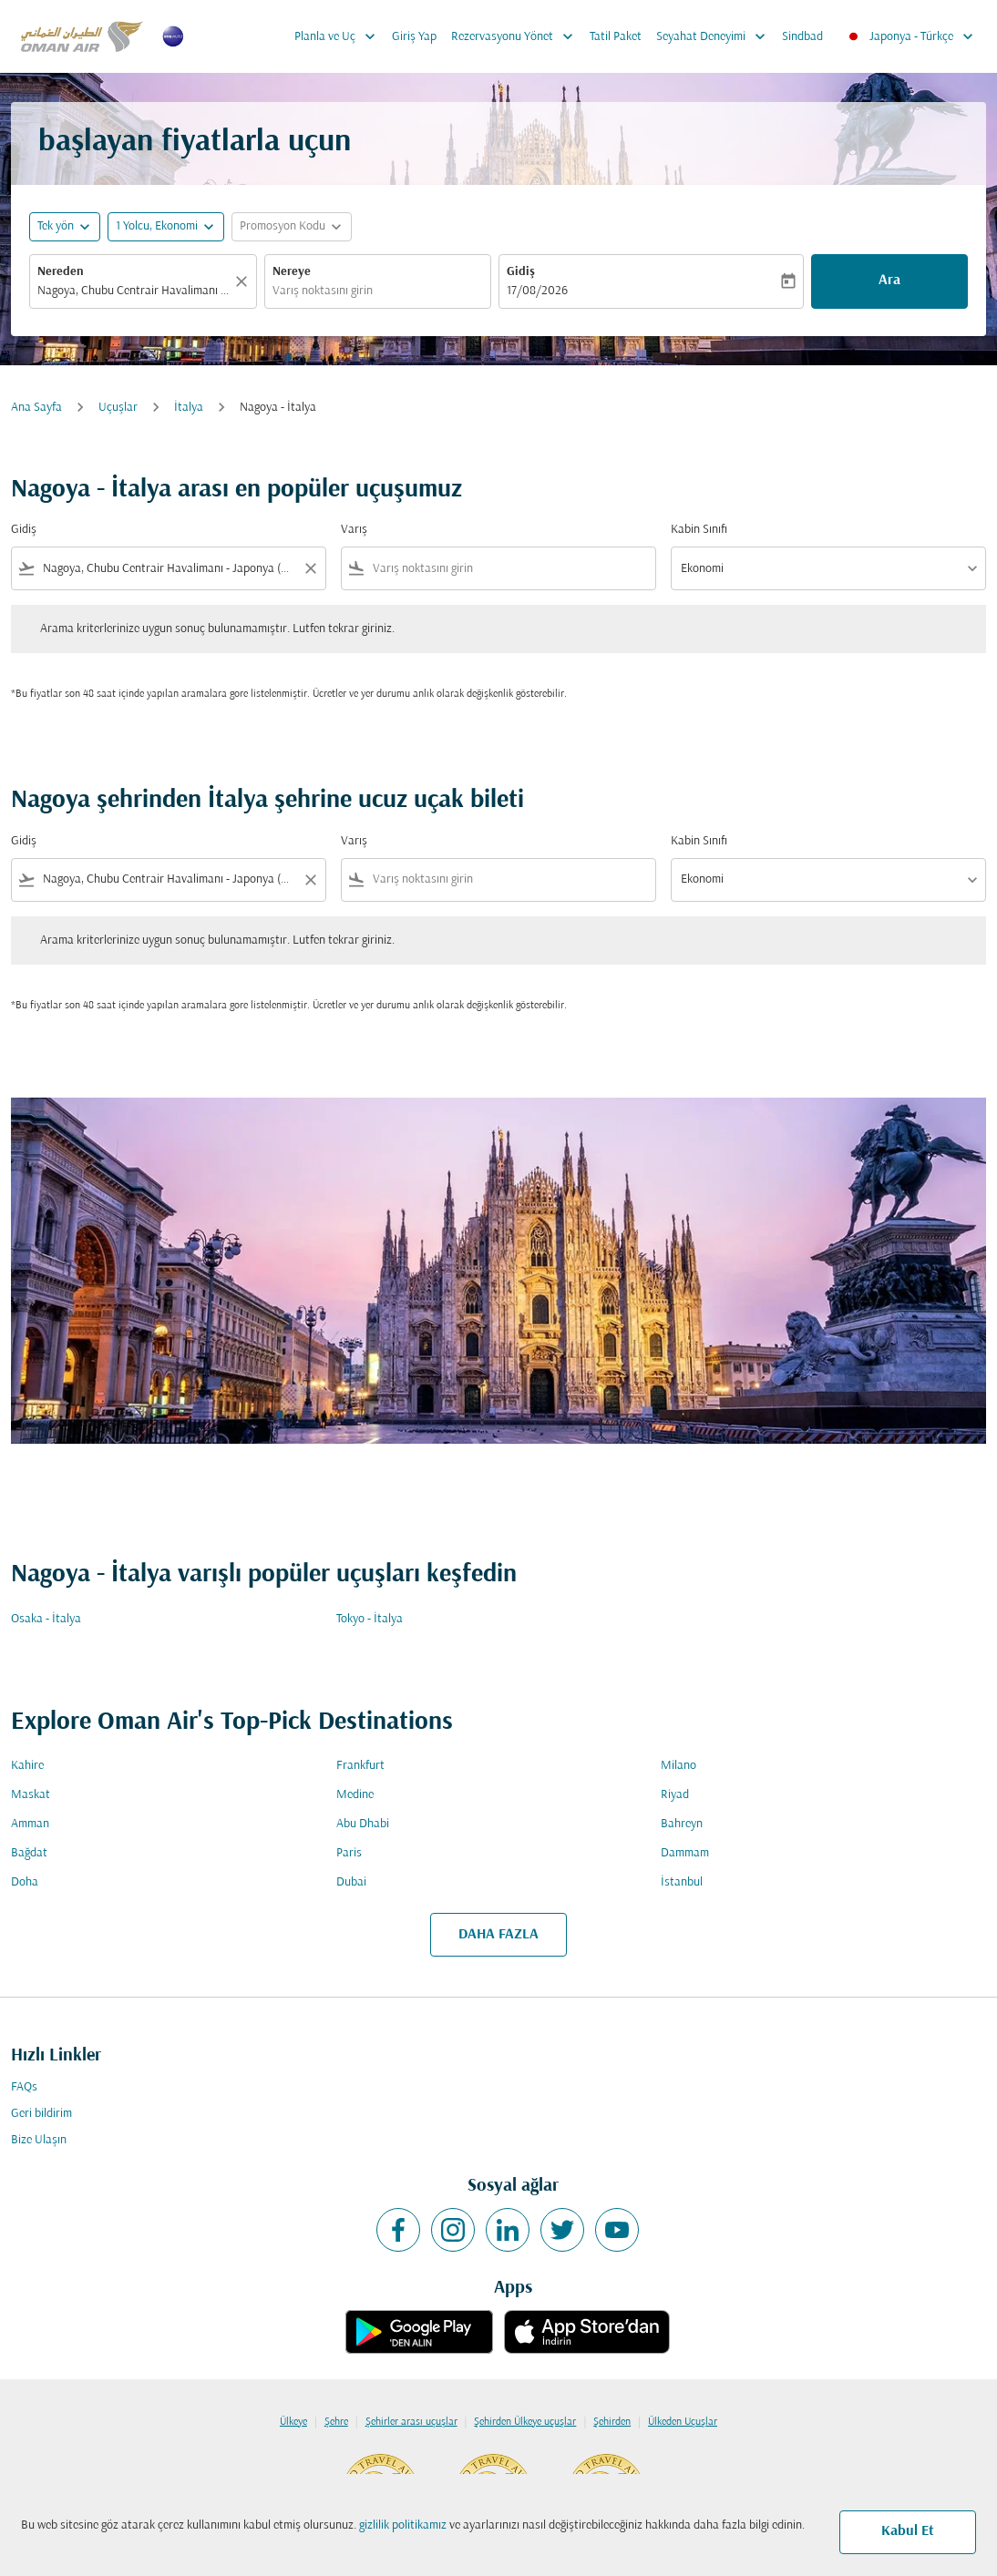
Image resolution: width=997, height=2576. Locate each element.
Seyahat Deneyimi (715, 36)
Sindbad (802, 37)
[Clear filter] (309, 568)
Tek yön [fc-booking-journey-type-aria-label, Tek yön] (55, 226)
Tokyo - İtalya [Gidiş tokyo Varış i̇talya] (369, 1619)
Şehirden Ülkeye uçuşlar (525, 2422)
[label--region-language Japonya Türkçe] (910, 36)
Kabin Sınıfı (699, 530)
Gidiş (521, 272)
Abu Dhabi (362, 1824)
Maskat (30, 1795)
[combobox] (134, 291)
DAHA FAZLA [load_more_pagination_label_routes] (498, 1934)
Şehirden (612, 2422)
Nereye (291, 272)
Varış (354, 530)
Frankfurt (360, 1766)
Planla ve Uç (339, 36)
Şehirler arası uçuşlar (411, 2422)
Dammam (685, 1853)
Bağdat (29, 1853)
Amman (30, 1824)
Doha (24, 1882)
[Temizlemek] (244, 281)
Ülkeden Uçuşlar (682, 2422)
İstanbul (682, 1882)
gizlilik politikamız (403, 2525)
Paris (349, 1853)
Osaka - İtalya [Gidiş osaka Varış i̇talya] (46, 1619)
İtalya (188, 407)
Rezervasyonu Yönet (516, 36)
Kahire (27, 1766)
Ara (889, 280)
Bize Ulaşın (39, 2140)
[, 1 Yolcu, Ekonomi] (157, 226)
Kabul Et (907, 2531)
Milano (678, 1766)
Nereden (60, 272)
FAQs (24, 2087)
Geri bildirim (41, 2114)
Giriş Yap (414, 37)
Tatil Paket (616, 37)
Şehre (336, 2422)
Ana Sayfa (36, 407)
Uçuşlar (118, 407)
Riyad (675, 1795)
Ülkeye (293, 2422)
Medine (355, 1795)
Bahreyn (682, 1824)
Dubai (351, 1882)
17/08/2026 (537, 291)
